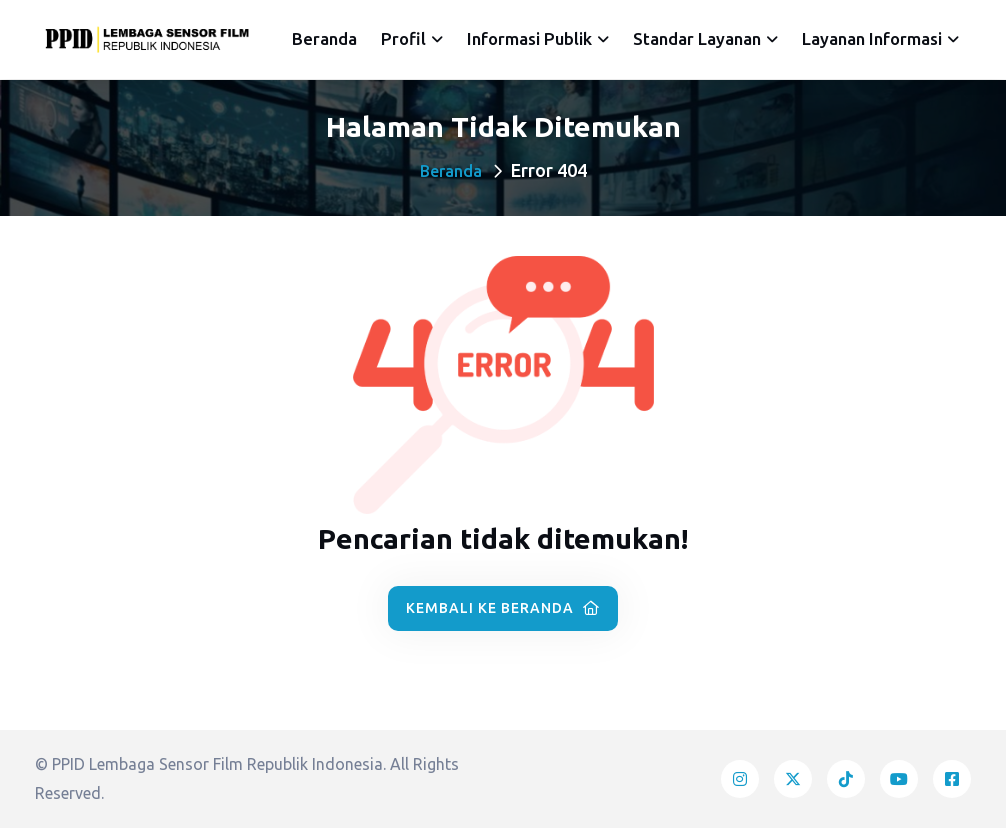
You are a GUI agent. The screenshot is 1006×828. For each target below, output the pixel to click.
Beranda (324, 38)
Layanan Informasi (872, 38)
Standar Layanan (697, 38)
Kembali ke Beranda (503, 608)
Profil (403, 38)
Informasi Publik (529, 38)
